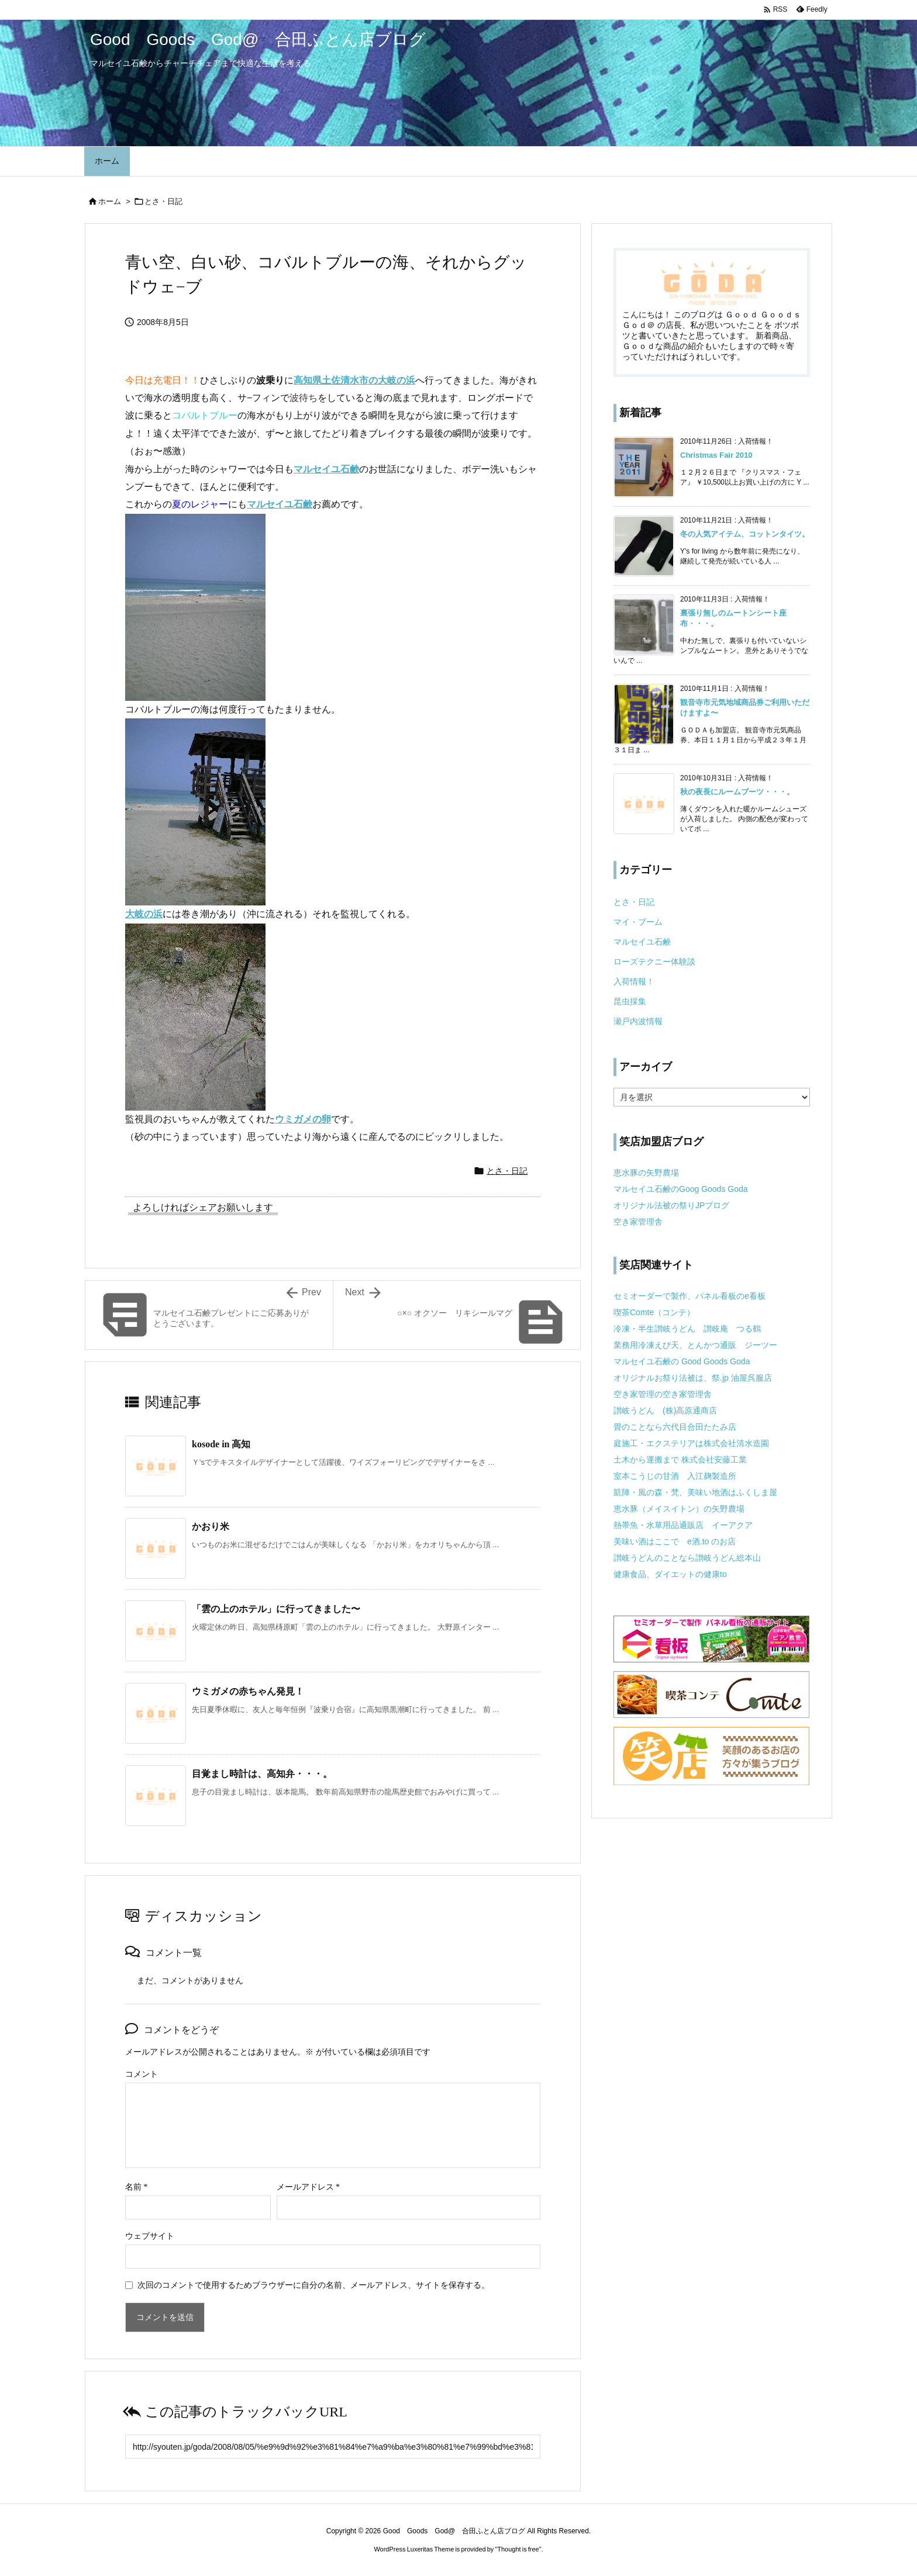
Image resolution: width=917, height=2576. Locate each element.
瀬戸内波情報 (638, 1021)
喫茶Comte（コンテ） (654, 1312)
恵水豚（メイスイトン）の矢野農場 (678, 1508)
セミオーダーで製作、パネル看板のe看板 (689, 1296)
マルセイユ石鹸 (642, 941)
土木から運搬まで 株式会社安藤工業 (680, 1459)
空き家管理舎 (638, 1221)
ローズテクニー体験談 (654, 961)
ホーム (109, 201)
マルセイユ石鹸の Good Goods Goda (681, 1361)
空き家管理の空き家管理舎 (662, 1394)
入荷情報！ (633, 981)
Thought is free (518, 2549)
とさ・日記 (163, 201)
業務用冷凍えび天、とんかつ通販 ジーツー (695, 1345)
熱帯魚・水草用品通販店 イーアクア (683, 1525)
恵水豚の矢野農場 (646, 1172)
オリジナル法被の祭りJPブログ (671, 1205)
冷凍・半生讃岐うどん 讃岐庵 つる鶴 (687, 1328)
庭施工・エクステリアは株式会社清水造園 (691, 1443)
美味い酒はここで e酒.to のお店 (674, 1541)
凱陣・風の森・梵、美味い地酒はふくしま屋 (695, 1492)
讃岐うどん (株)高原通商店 (665, 1410)
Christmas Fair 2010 (716, 455)
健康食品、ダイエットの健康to (670, 1574)
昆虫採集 (629, 1001)
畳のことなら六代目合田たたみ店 (674, 1427)
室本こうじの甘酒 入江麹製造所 (674, 1476)
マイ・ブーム (638, 921)
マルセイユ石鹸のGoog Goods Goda (680, 1189)
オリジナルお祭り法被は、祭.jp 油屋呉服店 (692, 1377)
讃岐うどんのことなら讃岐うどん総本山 (687, 1557)
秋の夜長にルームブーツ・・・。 (737, 791)
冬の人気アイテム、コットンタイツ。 (744, 534)
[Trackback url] (332, 2447)
